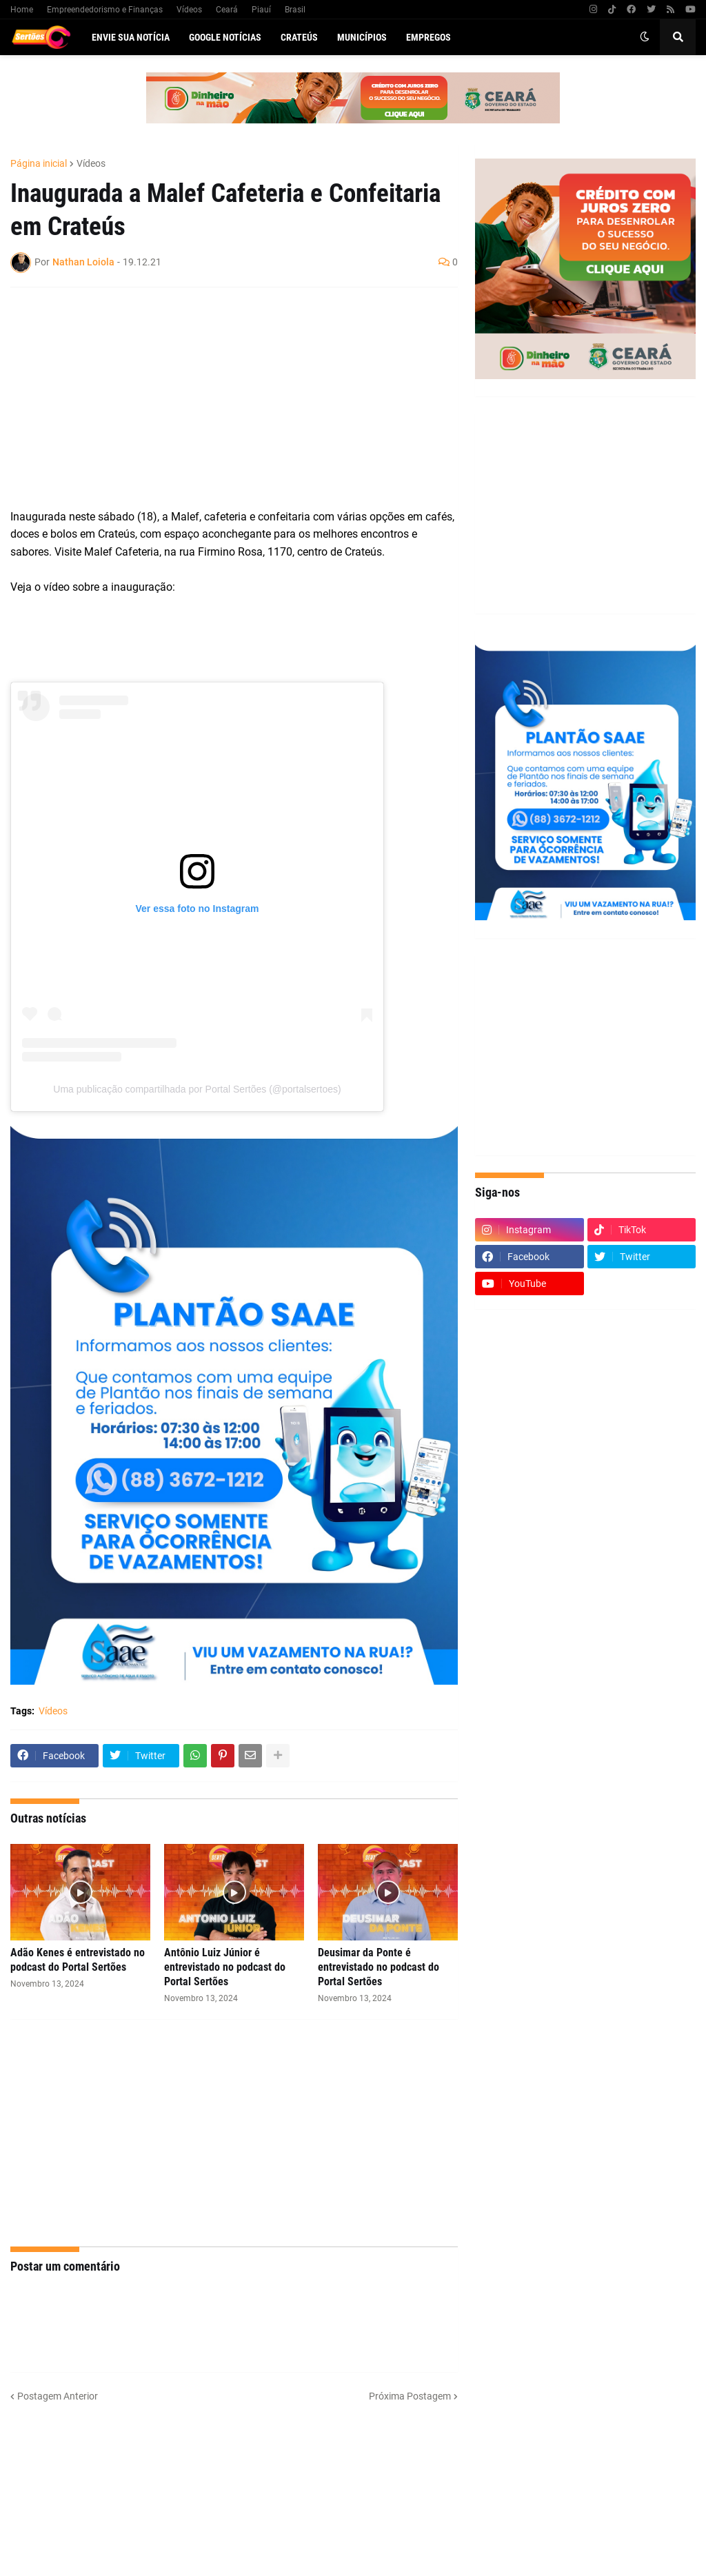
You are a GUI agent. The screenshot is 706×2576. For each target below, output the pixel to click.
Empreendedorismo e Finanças (105, 9)
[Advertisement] (220, 397)
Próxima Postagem (410, 2396)
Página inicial (38, 163)
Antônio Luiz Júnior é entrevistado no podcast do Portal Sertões (224, 1967)
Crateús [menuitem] (299, 37)
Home (21, 9)
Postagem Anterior (57, 2396)
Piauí (261, 9)
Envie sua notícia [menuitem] (131, 37)
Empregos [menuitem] (428, 37)
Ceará (227, 9)
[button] (644, 37)
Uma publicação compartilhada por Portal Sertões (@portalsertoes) (197, 1089)
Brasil (295, 9)
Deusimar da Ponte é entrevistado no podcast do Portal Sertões (378, 1967)
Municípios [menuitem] (362, 37)
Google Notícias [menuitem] (225, 37)
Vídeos (189, 9)
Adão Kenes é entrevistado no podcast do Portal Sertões (77, 1960)
